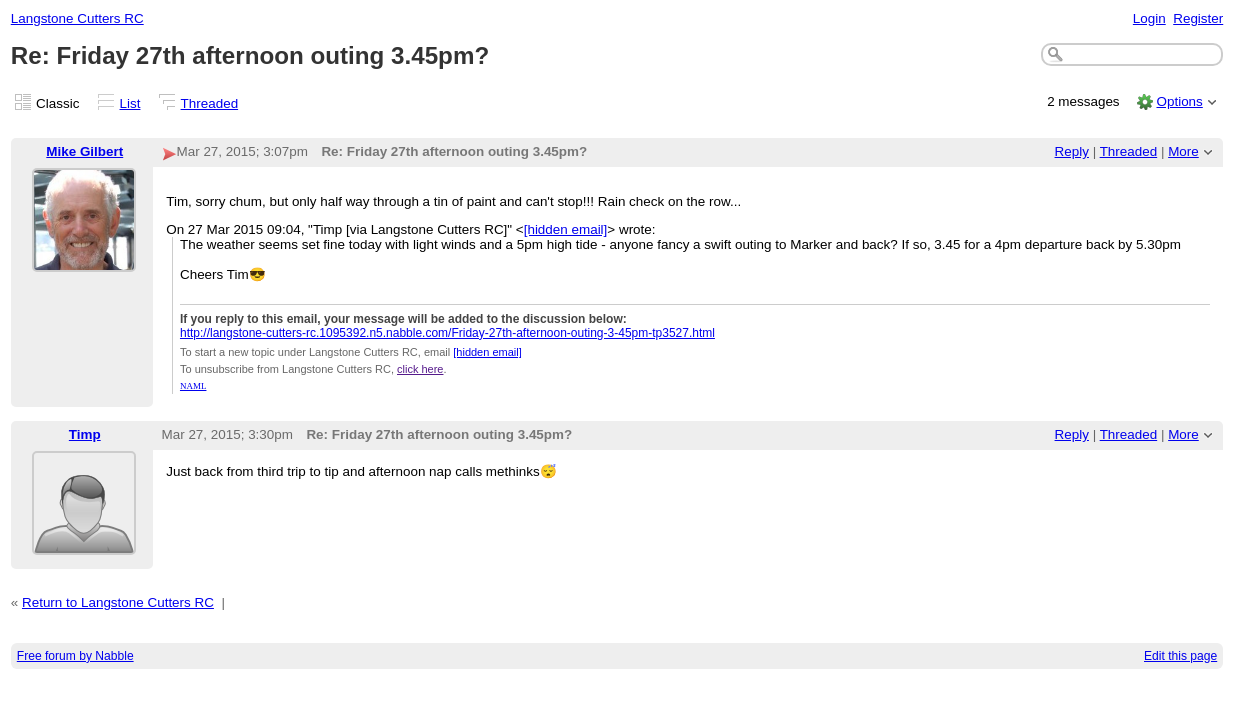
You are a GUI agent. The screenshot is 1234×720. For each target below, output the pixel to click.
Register (1198, 18)
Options (1179, 101)
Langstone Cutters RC (77, 18)
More (1183, 151)
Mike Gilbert (84, 151)
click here (420, 369)
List (130, 103)
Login (1149, 18)
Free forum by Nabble (75, 656)
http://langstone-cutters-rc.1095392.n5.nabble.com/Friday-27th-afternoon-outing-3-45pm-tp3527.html (447, 333)
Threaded (210, 103)
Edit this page (1180, 656)
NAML (193, 386)
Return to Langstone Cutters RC (118, 602)
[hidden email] (566, 229)
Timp (85, 434)
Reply (1072, 151)
